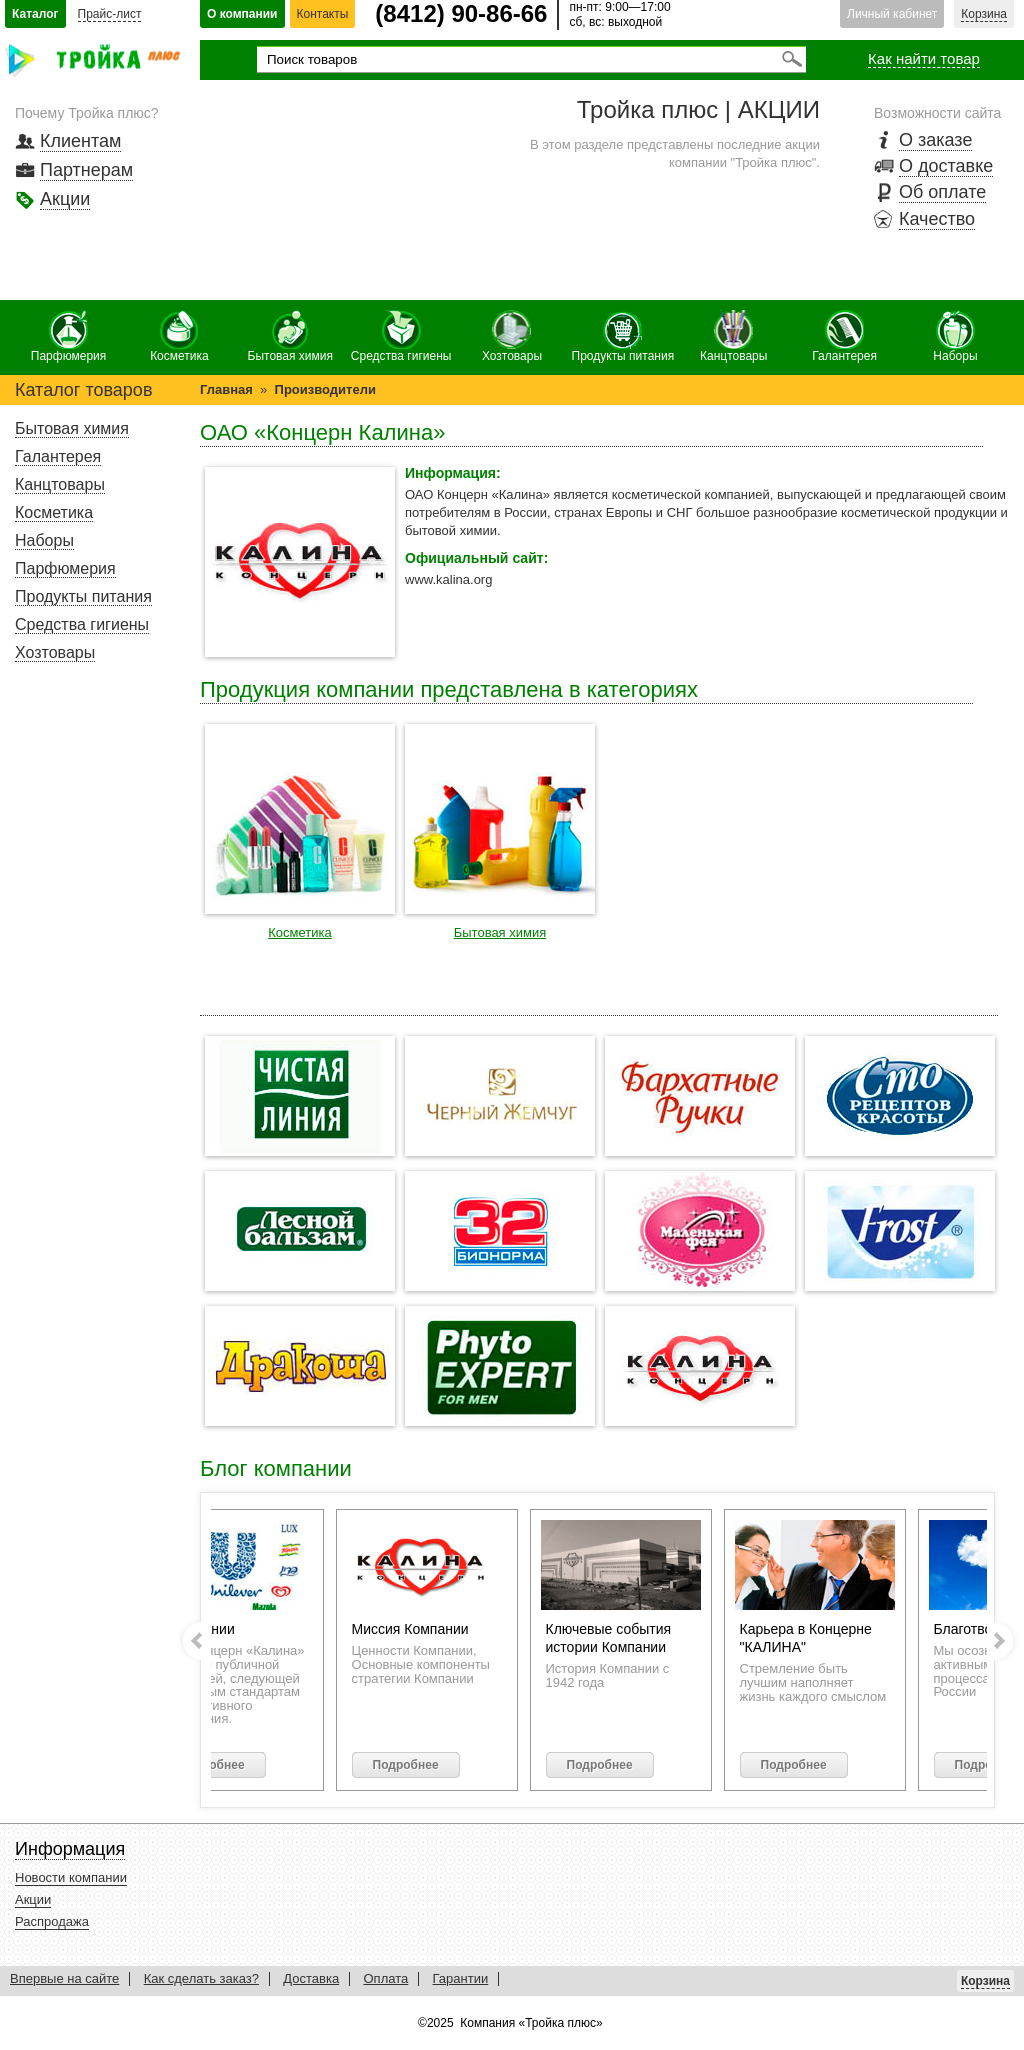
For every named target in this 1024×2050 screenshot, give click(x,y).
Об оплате (942, 192)
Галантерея (844, 336)
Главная (226, 389)
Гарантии (461, 1978)
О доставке (946, 166)
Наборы (955, 336)
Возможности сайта (937, 113)
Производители (325, 389)
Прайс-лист (110, 14)
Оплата (385, 1978)
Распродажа (52, 1921)
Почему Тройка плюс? (87, 113)
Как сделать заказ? (201, 1978)
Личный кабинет (892, 14)
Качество (937, 219)
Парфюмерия (69, 336)
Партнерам (86, 170)
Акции (65, 199)
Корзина (984, 14)
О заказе (935, 140)
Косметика (179, 336)
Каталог (35, 14)
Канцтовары (733, 336)
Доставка (311, 1978)
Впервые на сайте (64, 1978)
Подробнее (226, 1765)
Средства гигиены (401, 336)
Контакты (323, 14)
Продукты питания (623, 336)
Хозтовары (512, 336)
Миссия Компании (424, 1629)
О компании (242, 14)
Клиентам (80, 141)
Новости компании (71, 1877)
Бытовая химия (290, 336)
